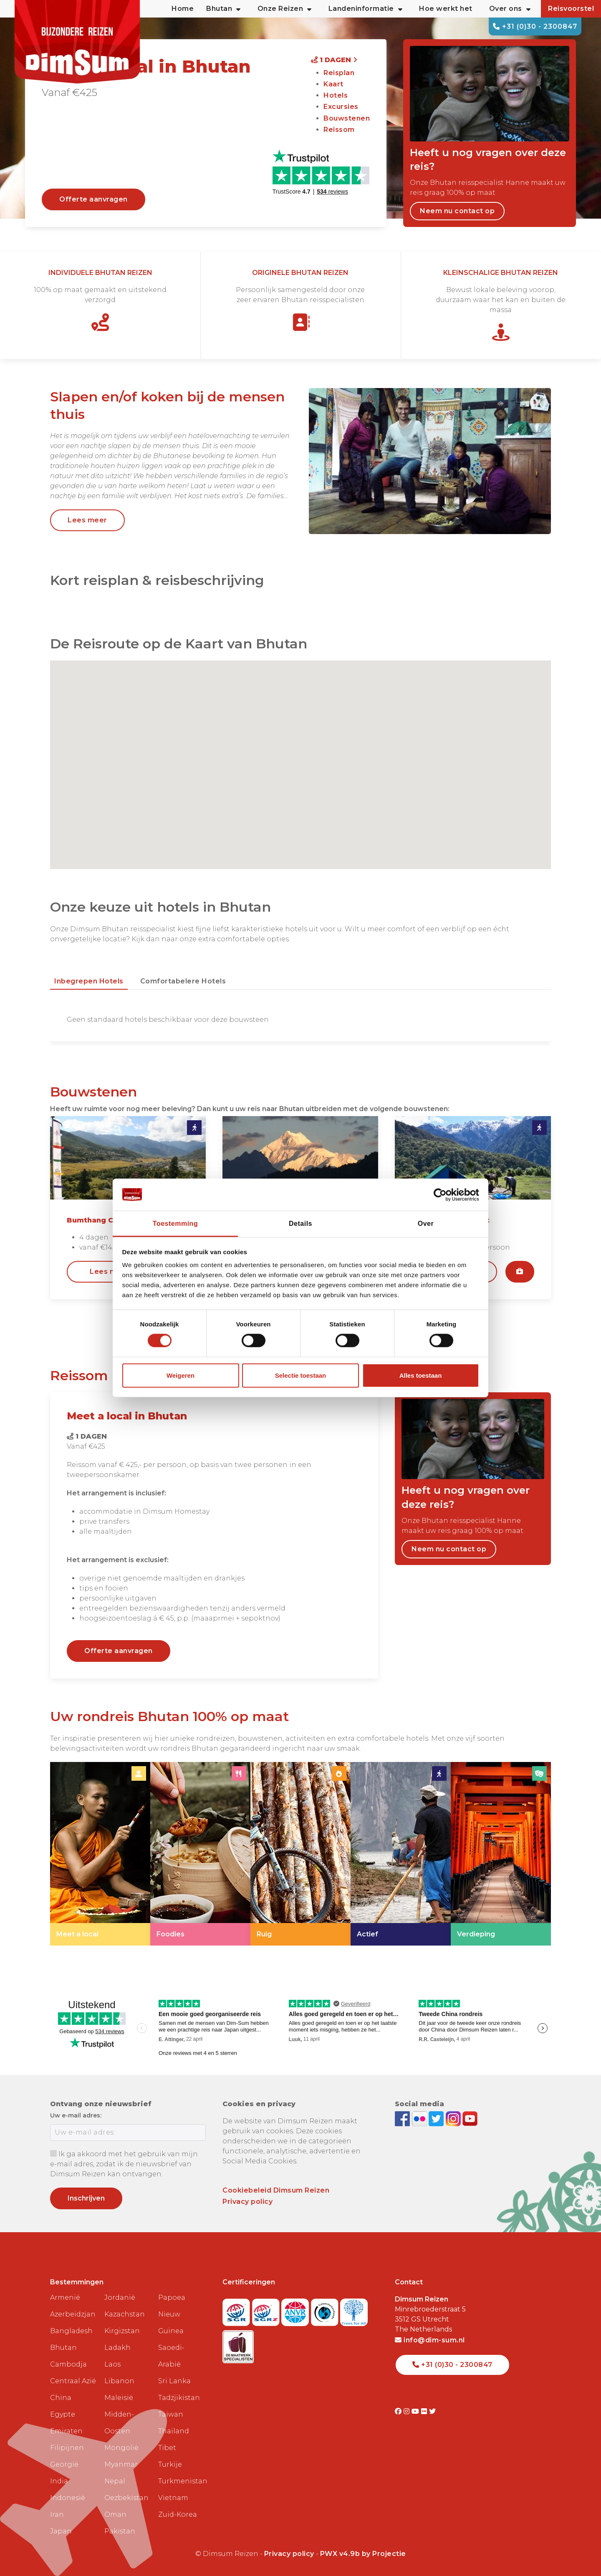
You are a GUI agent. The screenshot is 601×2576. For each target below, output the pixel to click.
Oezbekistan (126, 2498)
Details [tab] (300, 1223)
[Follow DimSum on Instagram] (454, 2118)
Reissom (339, 130)
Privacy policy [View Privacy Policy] (289, 2554)
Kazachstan (124, 2314)
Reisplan (338, 73)
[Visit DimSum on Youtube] (416, 2411)
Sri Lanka (174, 2381)
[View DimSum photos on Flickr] (420, 2118)
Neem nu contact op (457, 211)
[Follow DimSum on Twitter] (437, 2118)
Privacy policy (247, 2201)
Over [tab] (426, 1223)
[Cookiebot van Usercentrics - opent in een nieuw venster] (442, 1194)
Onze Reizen (285, 9)
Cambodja (68, 2364)
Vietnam (173, 2498)
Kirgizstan (122, 2331)
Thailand (173, 2431)
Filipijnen (67, 2448)
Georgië (64, 2464)
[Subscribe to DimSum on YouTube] (469, 2118)
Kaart (333, 84)
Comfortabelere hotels (183, 981)
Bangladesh (71, 2331)
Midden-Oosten (119, 2422)
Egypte (62, 2414)
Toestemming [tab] (175, 1223)
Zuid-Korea (177, 2514)
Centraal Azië (73, 2381)
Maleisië (118, 2398)
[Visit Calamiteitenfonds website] (326, 2310)
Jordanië (119, 2297)
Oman (115, 2514)
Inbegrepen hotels (89, 981)
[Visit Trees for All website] (354, 2310)
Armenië (65, 2297)
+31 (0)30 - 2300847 (535, 26)
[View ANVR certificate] (296, 2310)
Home (183, 9)
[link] (100, 1854)
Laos (112, 2364)
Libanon (119, 2381)
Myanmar (121, 2464)
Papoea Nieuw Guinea (171, 2314)
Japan (61, 2531)
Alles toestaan (420, 1375)
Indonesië (67, 2498)
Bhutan (63, 2348)
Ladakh (117, 2348)
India (59, 2481)
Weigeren (180, 1375)
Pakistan (119, 2531)
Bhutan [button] (223, 9)
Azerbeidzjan (73, 2314)
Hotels (335, 95)
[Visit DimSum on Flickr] (425, 2411)
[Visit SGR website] (237, 2310)
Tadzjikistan (179, 2398)
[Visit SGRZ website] (267, 2310)
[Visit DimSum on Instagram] (408, 2411)
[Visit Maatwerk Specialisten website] (238, 2344)
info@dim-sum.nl (430, 2340)
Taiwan (170, 2414)
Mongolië (121, 2448)
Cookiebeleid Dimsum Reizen (275, 2190)
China (60, 2398)
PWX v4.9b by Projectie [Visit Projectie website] (363, 2554)
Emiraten (66, 2431)
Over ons (510, 9)
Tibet (167, 2448)
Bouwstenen (346, 118)
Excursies (341, 107)
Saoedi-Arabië (171, 2356)
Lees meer (87, 520)
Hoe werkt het (445, 9)
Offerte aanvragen (93, 199)
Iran (57, 2514)
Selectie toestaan (300, 1375)
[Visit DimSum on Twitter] (432, 2411)
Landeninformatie (365, 9)
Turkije (170, 2464)
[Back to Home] (77, 41)
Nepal (114, 2481)
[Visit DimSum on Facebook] (403, 2118)
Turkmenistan (182, 2481)
